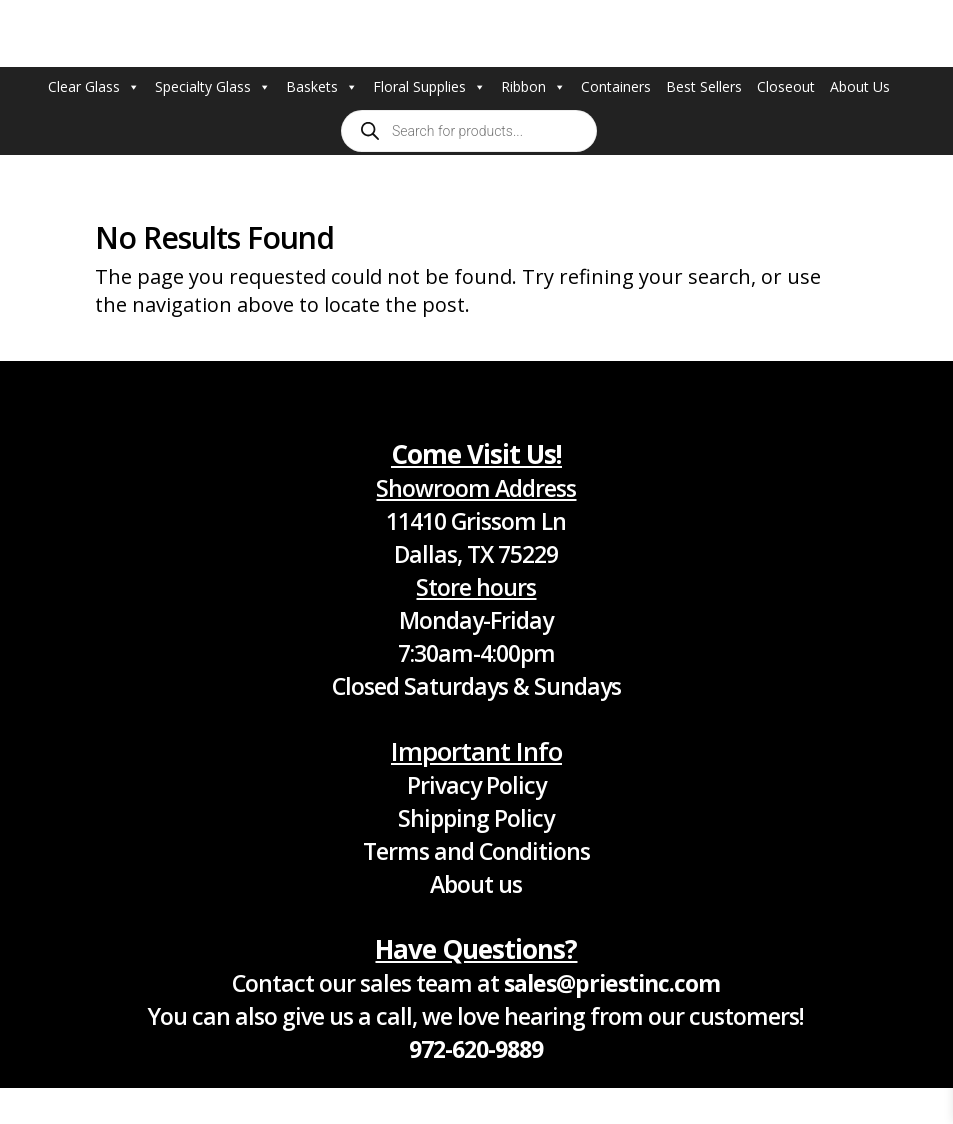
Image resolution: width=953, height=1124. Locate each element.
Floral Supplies (429, 87)
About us (476, 884)
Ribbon (533, 87)
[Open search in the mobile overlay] (469, 131)
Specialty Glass (213, 87)
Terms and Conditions (476, 851)
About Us (860, 86)
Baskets (322, 87)
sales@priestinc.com (612, 983)
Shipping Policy (476, 818)
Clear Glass (94, 87)
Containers (616, 86)
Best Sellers (704, 86)
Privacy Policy (476, 785)
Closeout (786, 86)
